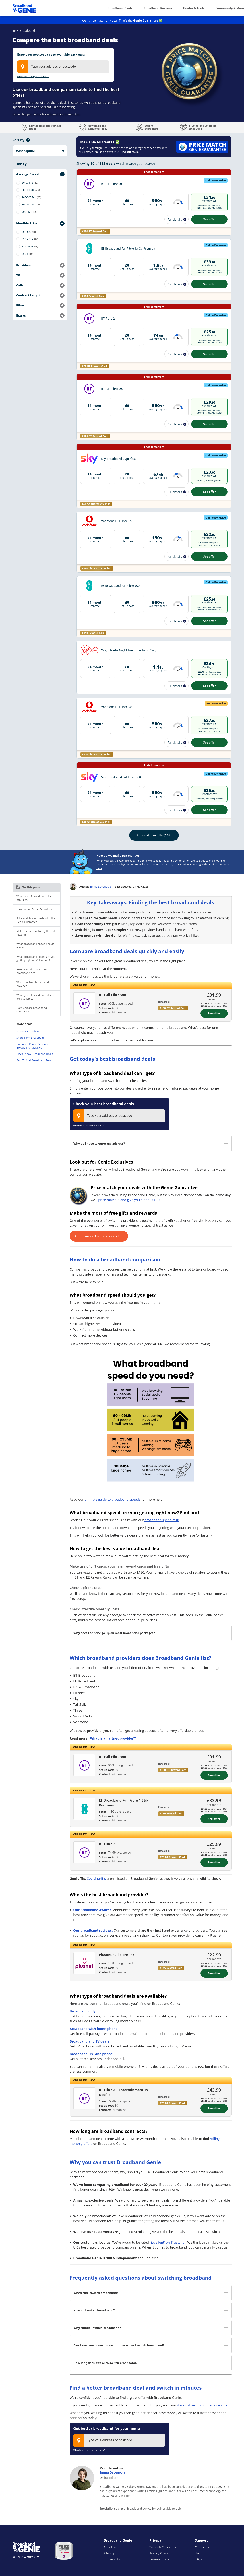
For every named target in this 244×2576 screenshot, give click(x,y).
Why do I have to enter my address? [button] (99, 1144)
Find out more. (129, 152)
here (99, 868)
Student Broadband (28, 1031)
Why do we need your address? (33, 76)
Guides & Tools (193, 8)
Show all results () (154, 835)
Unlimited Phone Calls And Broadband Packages (32, 1045)
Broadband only (83, 2011)
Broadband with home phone (94, 2028)
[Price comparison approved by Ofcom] (64, 2551)
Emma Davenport (100, 886)
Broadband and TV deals (89, 2041)
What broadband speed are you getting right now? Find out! (35, 958)
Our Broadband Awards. (92, 1910)
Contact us (202, 2547)
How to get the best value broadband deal (31, 971)
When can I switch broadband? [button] (95, 2293)
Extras (21, 315)
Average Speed (27, 174)
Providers (23, 265)
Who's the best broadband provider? (32, 984)
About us (110, 2547)
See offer (209, 219)
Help (198, 2553)
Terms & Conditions (163, 2547)
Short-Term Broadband (30, 1037)
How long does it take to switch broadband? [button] (105, 2363)
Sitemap (109, 2553)
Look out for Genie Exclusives (34, 909)
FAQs (198, 2559)
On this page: (31, 887)
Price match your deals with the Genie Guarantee (35, 920)
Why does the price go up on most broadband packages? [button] (114, 1633)
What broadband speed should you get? (35, 945)
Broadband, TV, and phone (91, 2054)
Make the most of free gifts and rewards (35, 932)
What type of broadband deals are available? (35, 996)
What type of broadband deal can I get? (34, 898)
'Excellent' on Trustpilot (167, 2242)
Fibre (20, 305)
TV (18, 275)
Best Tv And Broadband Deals (34, 1060)
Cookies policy (159, 2559)
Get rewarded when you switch (99, 1236)
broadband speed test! (161, 1520)
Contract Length (28, 295)
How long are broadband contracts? (31, 1009)
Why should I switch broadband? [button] (97, 2328)
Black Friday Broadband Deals (34, 1054)
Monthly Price (26, 223)
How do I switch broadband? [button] (94, 2310)
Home (14, 30)
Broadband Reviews (157, 8)
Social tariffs (96, 1878)
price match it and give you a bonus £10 (129, 1200)
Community (112, 2559)
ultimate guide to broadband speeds (112, 1499)
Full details (174, 220)
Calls (19, 285)
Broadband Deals (119, 8)
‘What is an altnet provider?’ (112, 1738)
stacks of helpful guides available (202, 2405)
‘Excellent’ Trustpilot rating (56, 107)
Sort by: (21, 140)
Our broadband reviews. (93, 1930)
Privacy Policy (158, 2553)
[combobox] (63, 66)
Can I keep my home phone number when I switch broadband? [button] (118, 2345)
